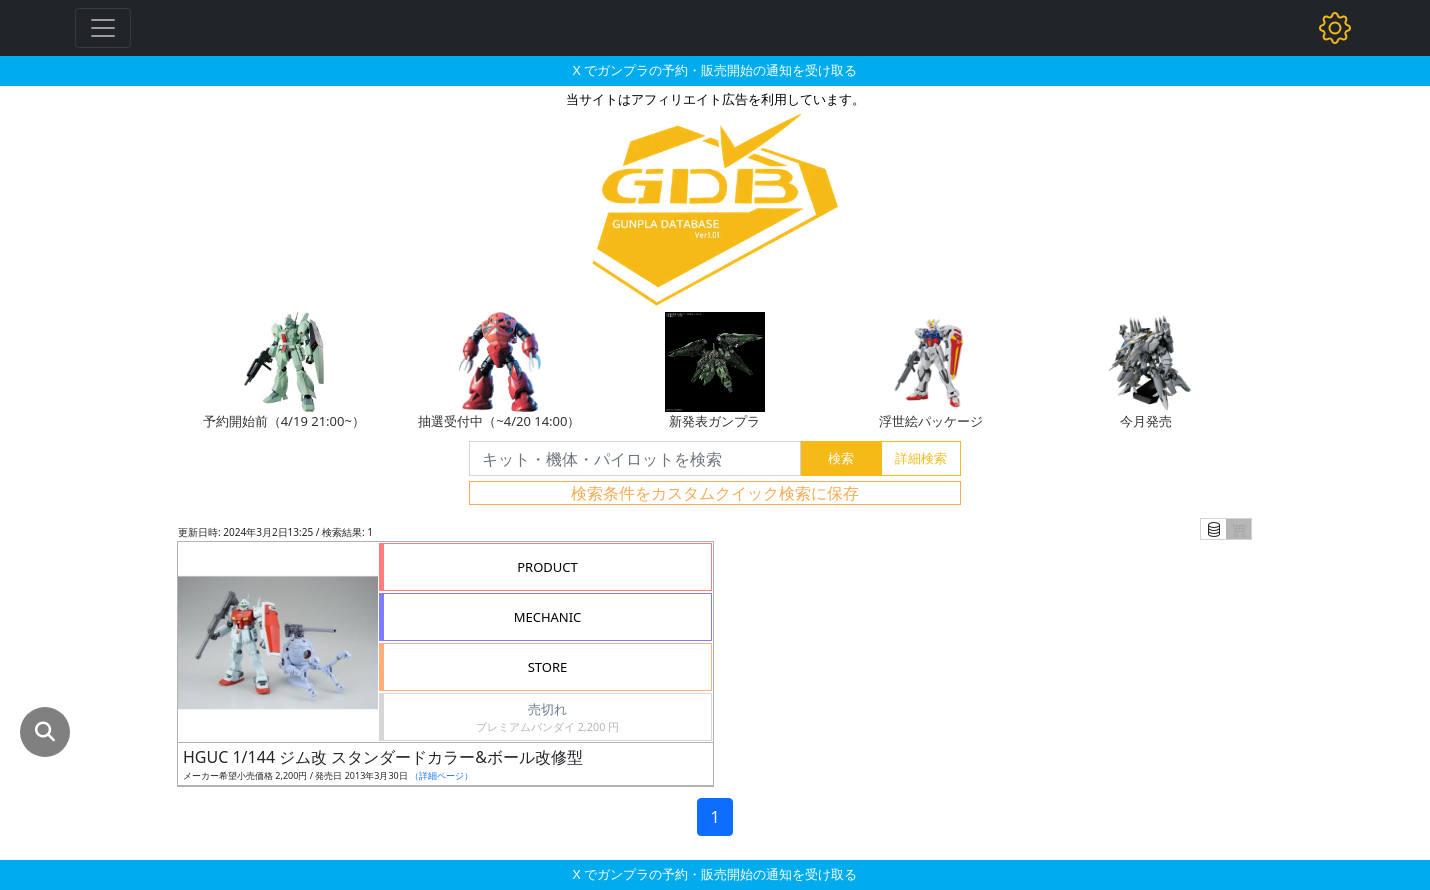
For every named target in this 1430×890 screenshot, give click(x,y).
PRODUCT (547, 567)
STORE (548, 667)
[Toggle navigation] (103, 28)
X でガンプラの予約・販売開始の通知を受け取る (715, 70)
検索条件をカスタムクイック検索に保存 (715, 493)
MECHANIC (548, 617)
